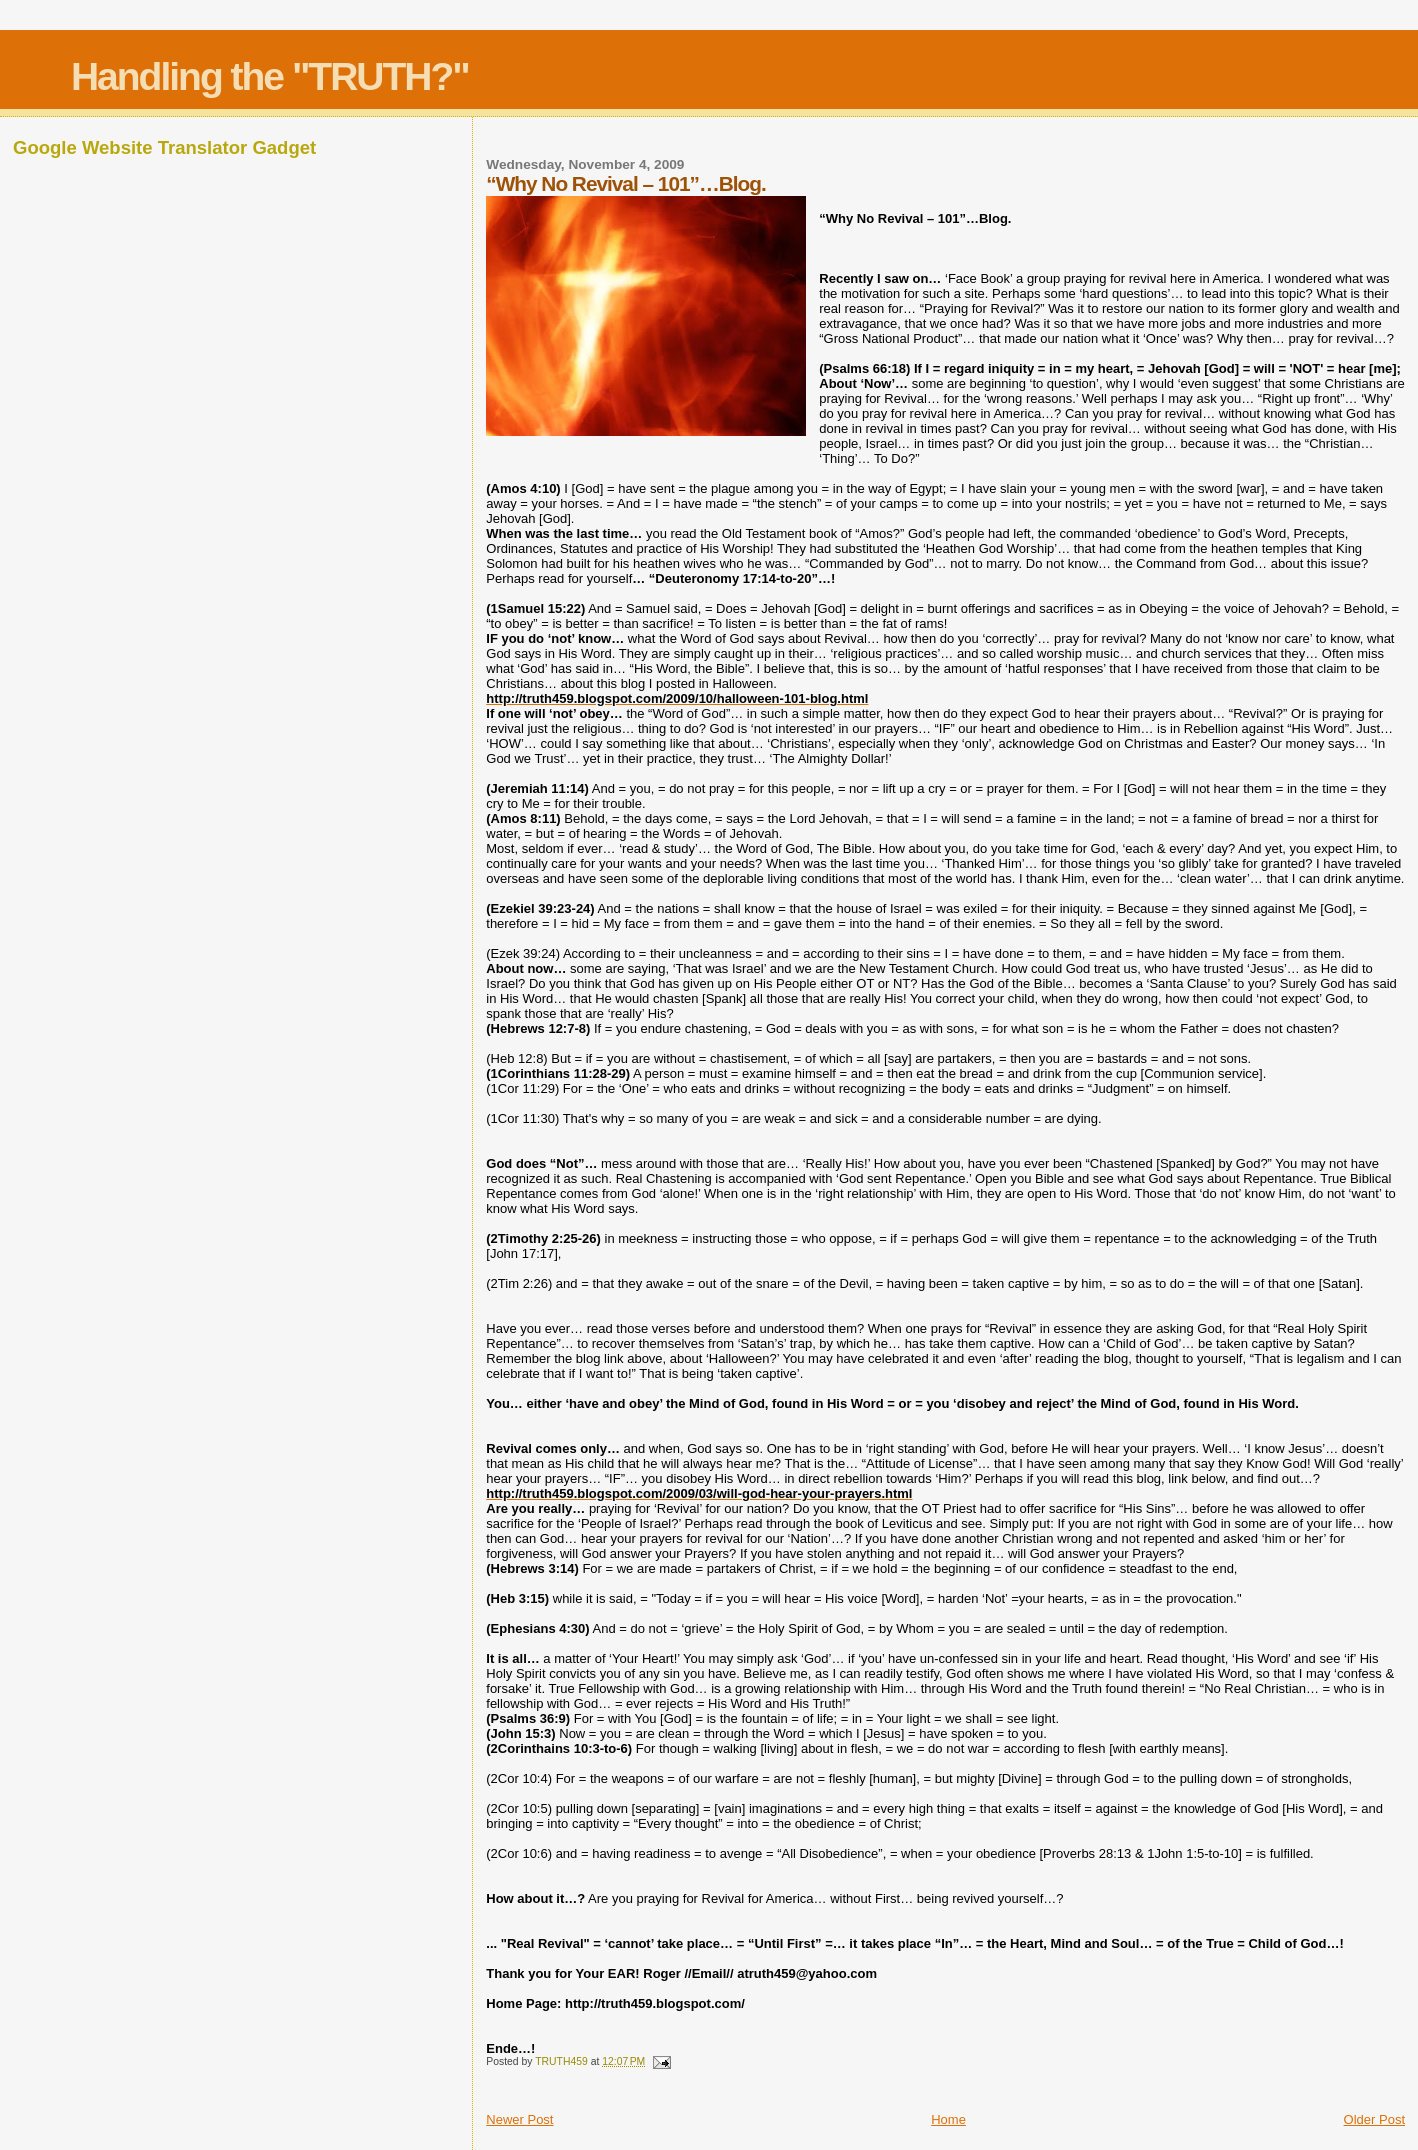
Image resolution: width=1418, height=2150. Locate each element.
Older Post (1374, 2119)
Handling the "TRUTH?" (270, 76)
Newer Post (519, 2119)
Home (948, 2119)
